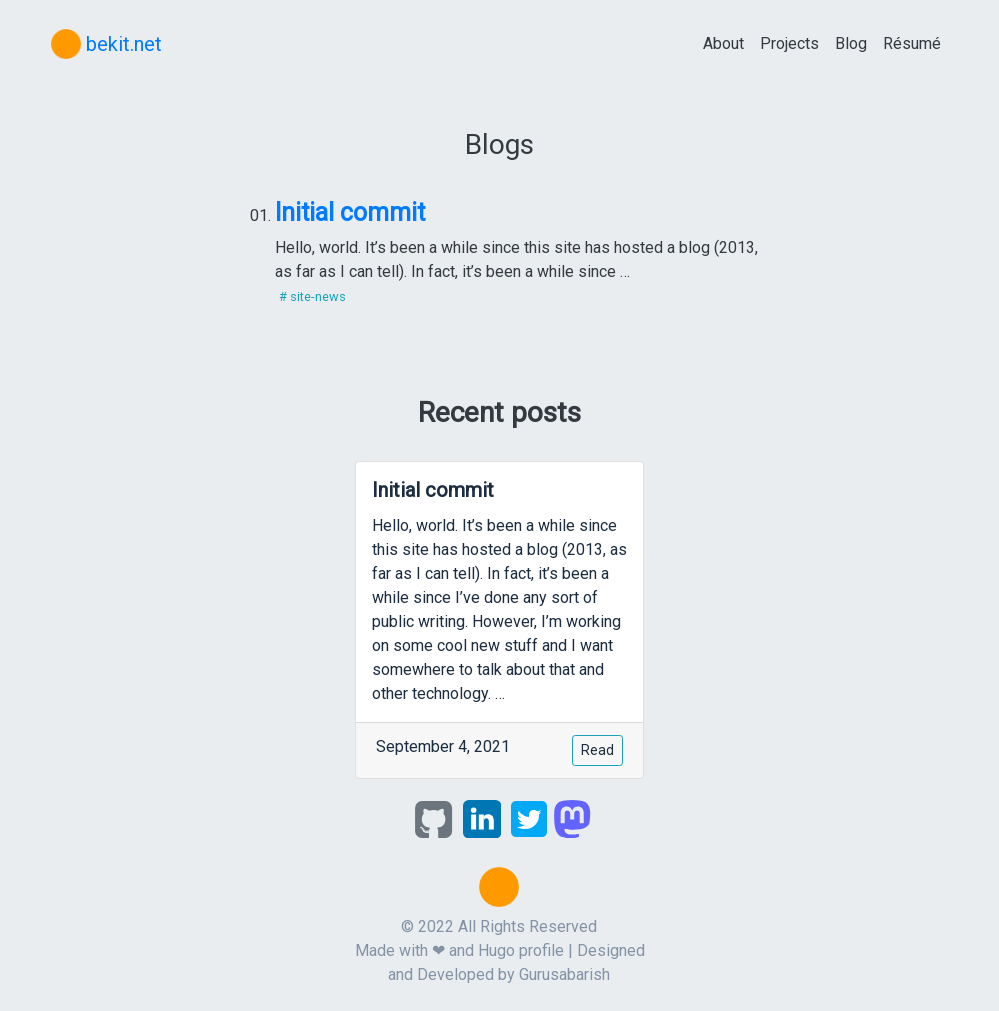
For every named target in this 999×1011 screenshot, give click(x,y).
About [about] (723, 43)
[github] (433, 817)
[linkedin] (482, 817)
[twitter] (529, 817)
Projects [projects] (789, 43)
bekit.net (106, 44)
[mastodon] (572, 817)
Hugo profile (521, 950)
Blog (851, 43)
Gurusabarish (564, 974)
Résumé (912, 43)
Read (597, 750)
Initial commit (350, 212)
